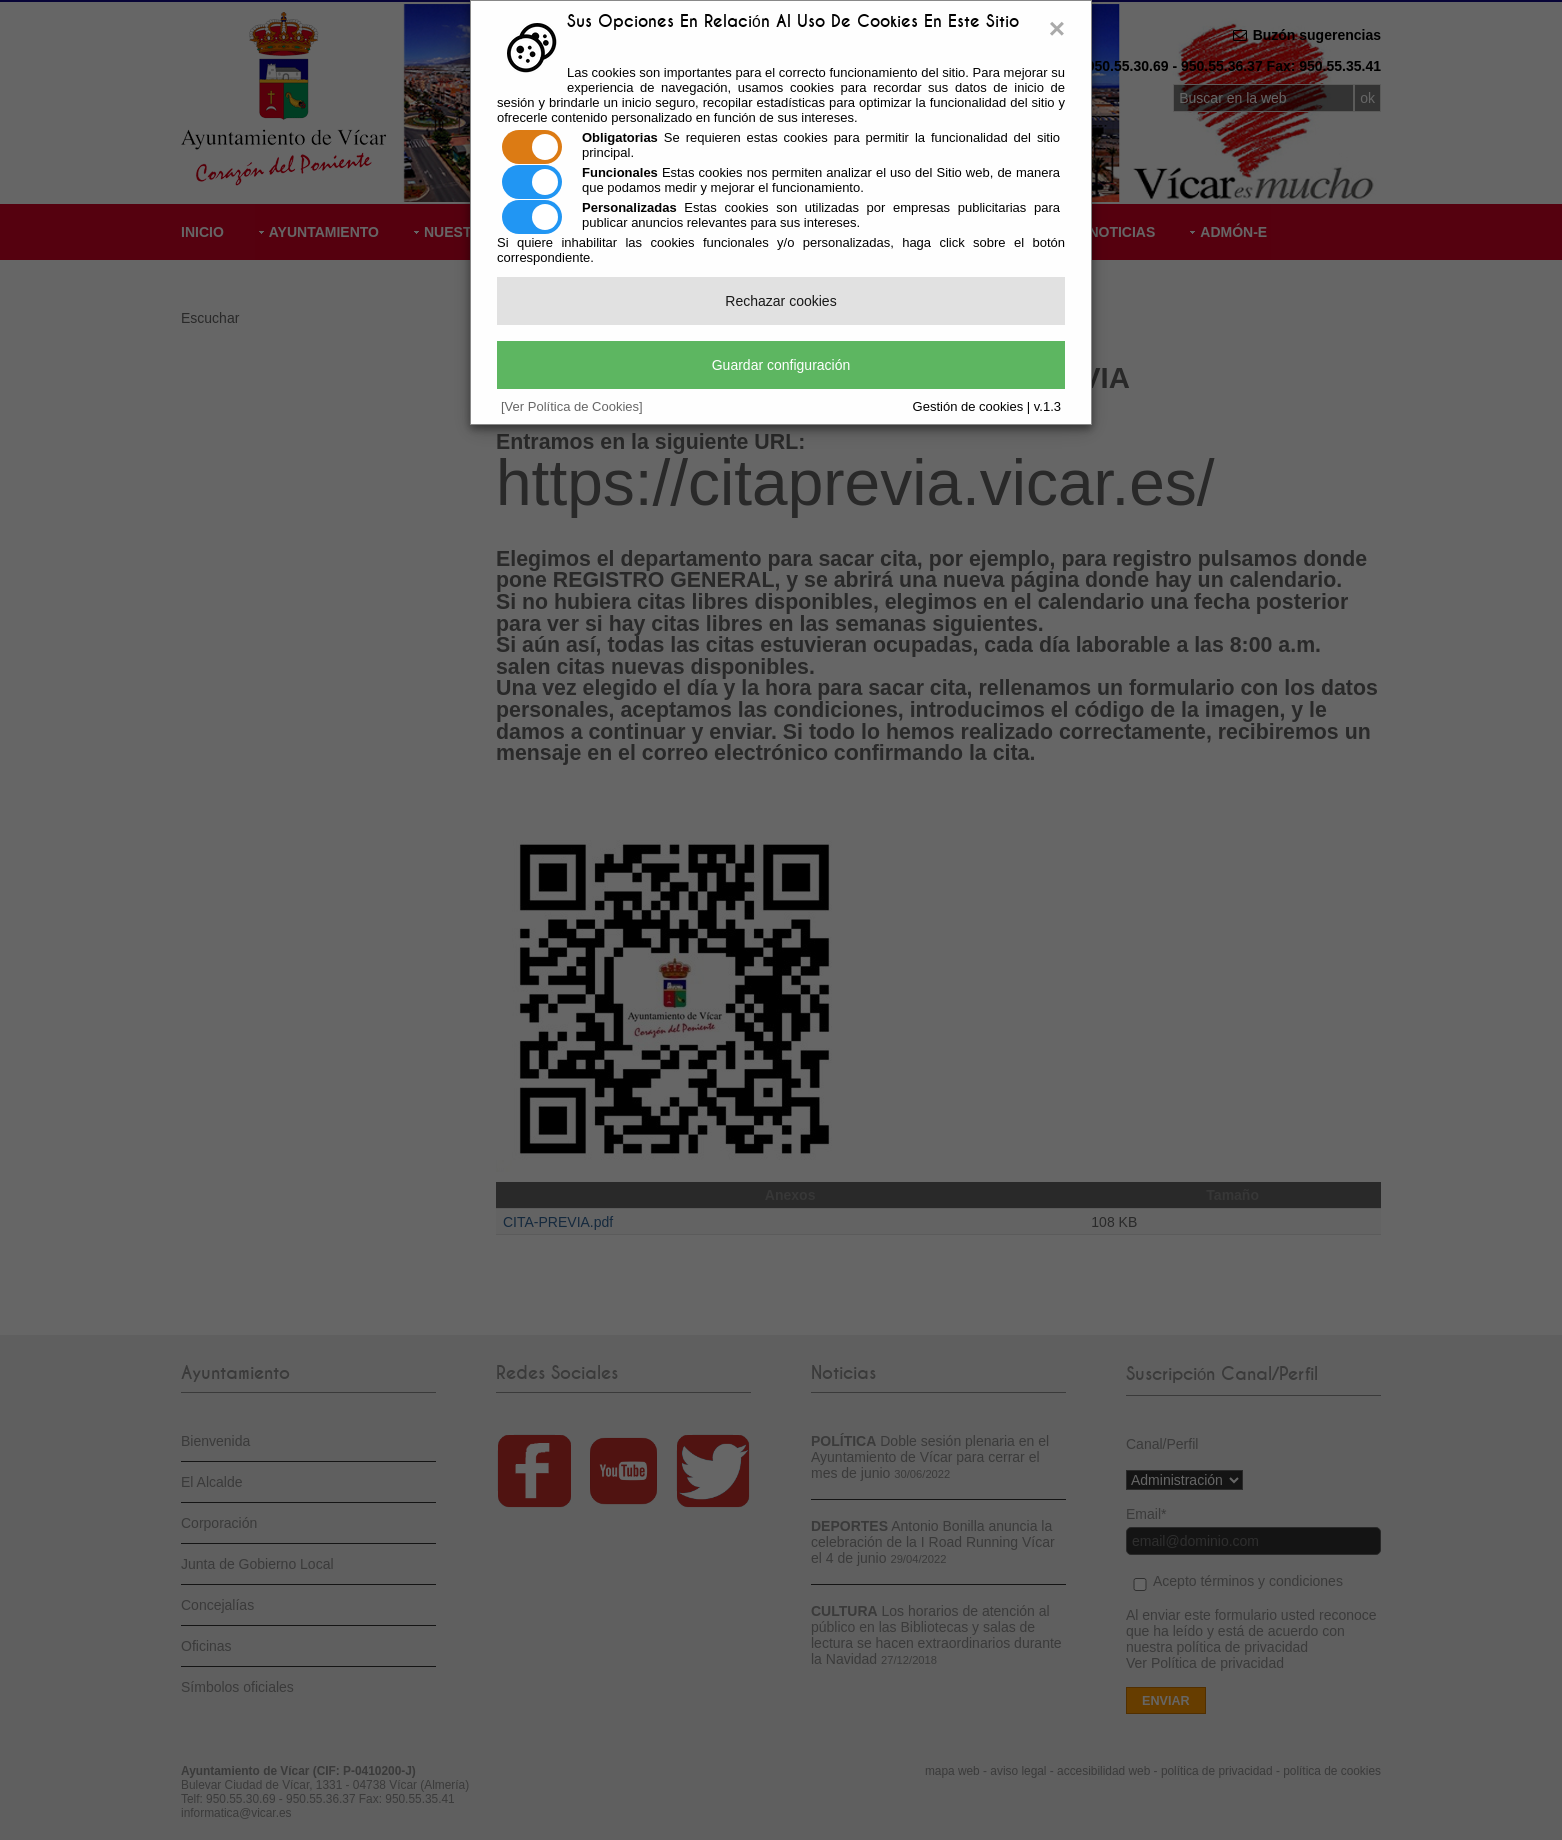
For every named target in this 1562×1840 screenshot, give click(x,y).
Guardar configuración (781, 365)
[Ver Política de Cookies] (572, 406)
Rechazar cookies (780, 301)
